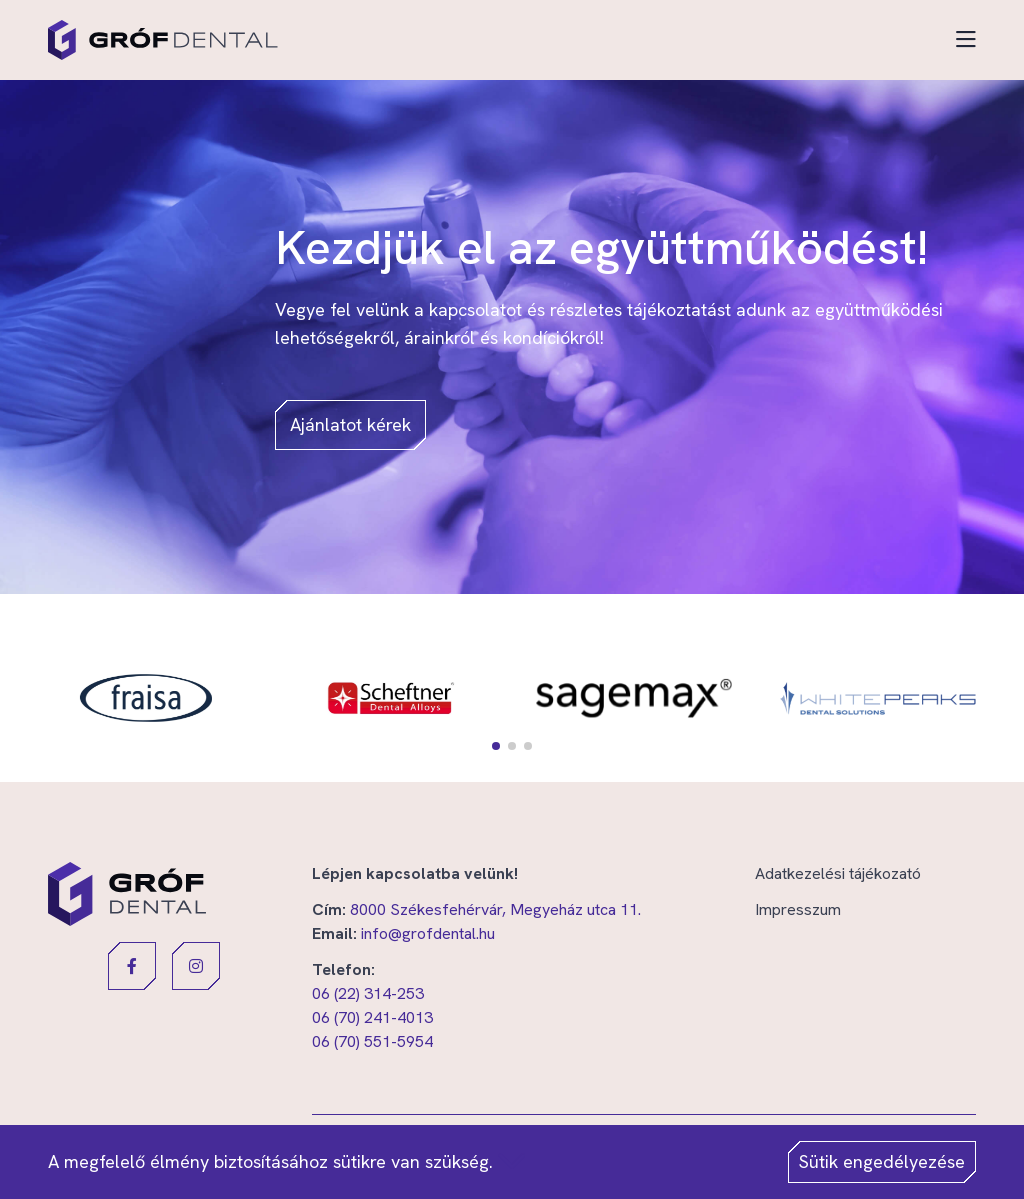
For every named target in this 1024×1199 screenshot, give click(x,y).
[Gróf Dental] (163, 40)
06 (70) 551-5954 (372, 1041)
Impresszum (798, 909)
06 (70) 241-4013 (372, 1017)
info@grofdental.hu (428, 933)
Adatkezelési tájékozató (838, 873)
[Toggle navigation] (966, 40)
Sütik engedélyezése (882, 1161)
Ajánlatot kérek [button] (350, 424)
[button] (496, 746)
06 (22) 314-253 (368, 993)
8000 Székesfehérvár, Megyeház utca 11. (495, 909)
